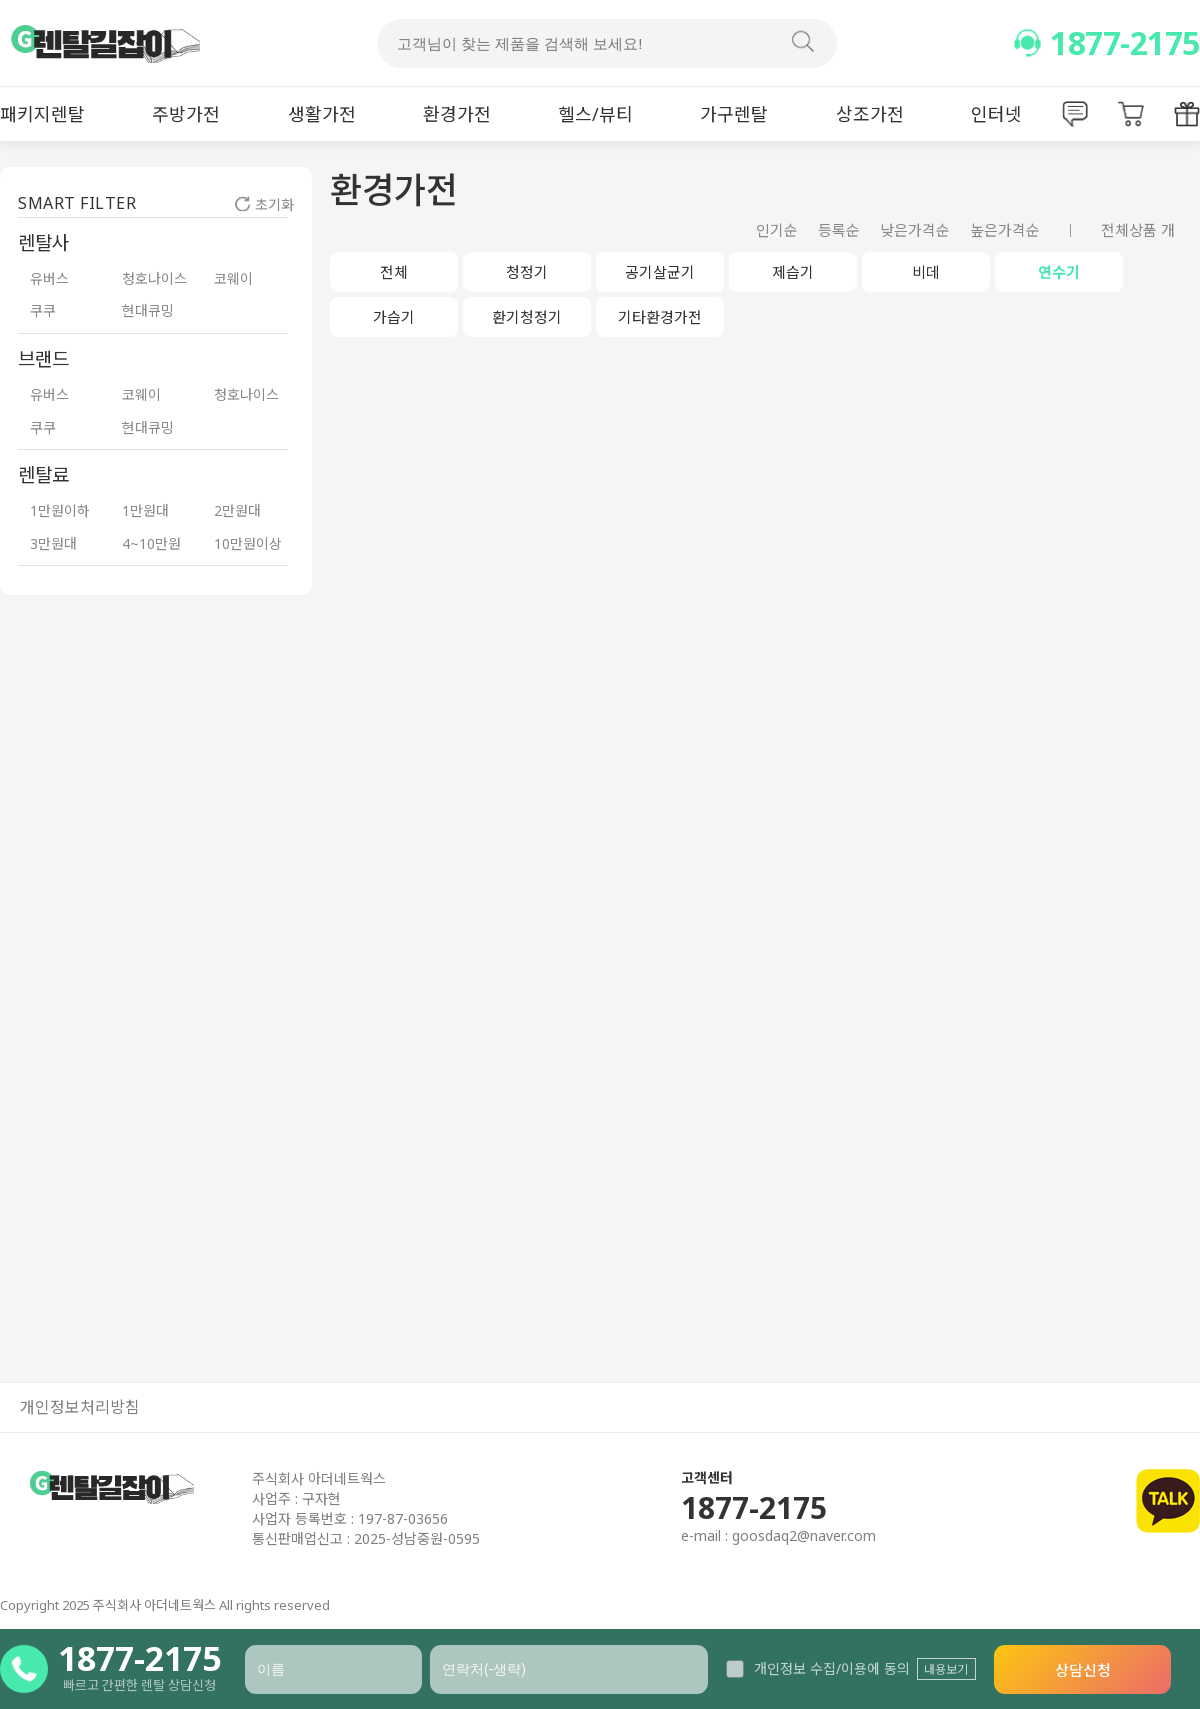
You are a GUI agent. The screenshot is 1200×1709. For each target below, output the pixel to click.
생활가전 (322, 114)
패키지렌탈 (42, 114)
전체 (394, 272)
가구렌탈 (734, 114)
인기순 (777, 230)
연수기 (1059, 272)
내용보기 (946, 1669)
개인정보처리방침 (80, 1407)
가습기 (394, 317)
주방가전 (186, 114)
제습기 (793, 272)
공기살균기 (660, 272)
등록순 (839, 230)
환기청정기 (527, 317)
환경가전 (457, 114)
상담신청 (1083, 1670)
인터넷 (996, 114)
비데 (926, 272)
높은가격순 (1005, 230)
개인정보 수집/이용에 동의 (818, 1668)
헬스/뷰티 (595, 114)
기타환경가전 (660, 317)
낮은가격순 (915, 230)
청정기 (527, 272)
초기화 (264, 204)
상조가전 (870, 114)
